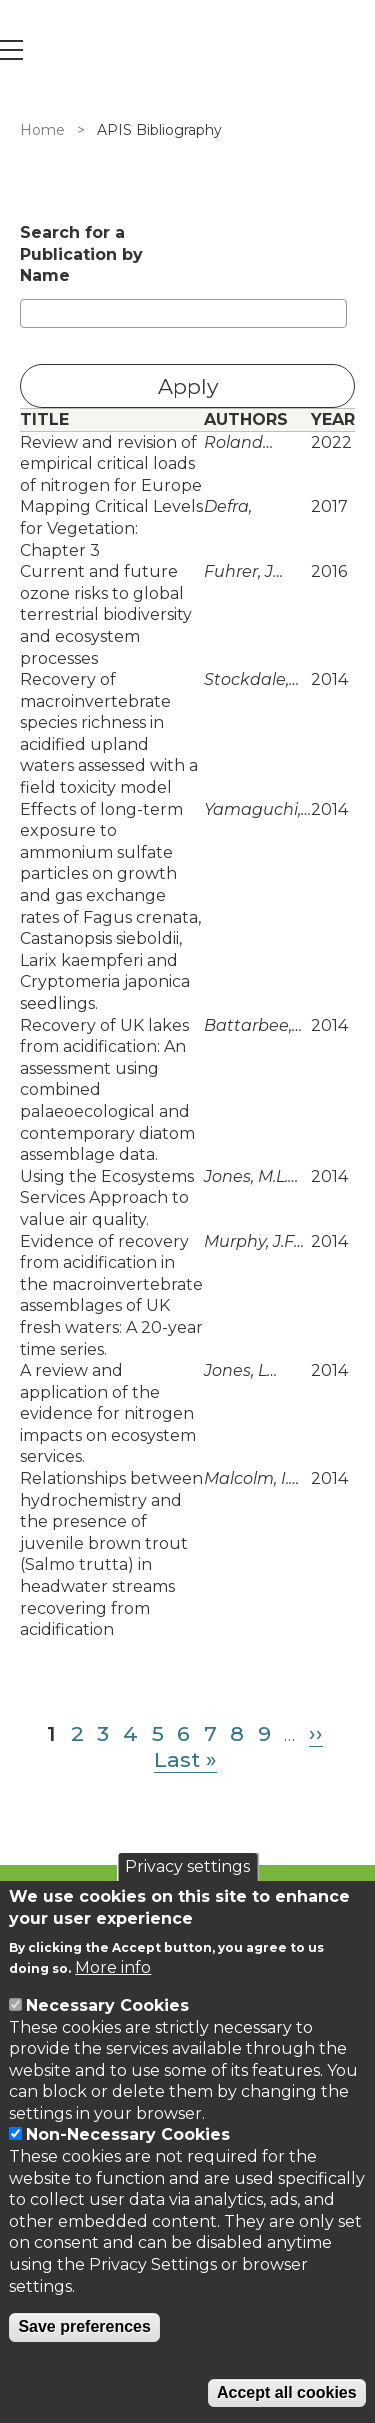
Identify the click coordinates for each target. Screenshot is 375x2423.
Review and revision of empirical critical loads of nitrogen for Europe (111, 464)
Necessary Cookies (107, 2005)
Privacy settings (187, 1866)
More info (113, 1967)
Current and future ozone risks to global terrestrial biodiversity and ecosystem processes (106, 614)
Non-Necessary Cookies (128, 2134)
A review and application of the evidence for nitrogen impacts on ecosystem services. (108, 1413)
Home (42, 130)
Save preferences (84, 2326)
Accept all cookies (287, 2392)
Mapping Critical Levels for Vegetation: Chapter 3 (111, 528)
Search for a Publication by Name (81, 254)
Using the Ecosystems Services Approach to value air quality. (107, 1198)
